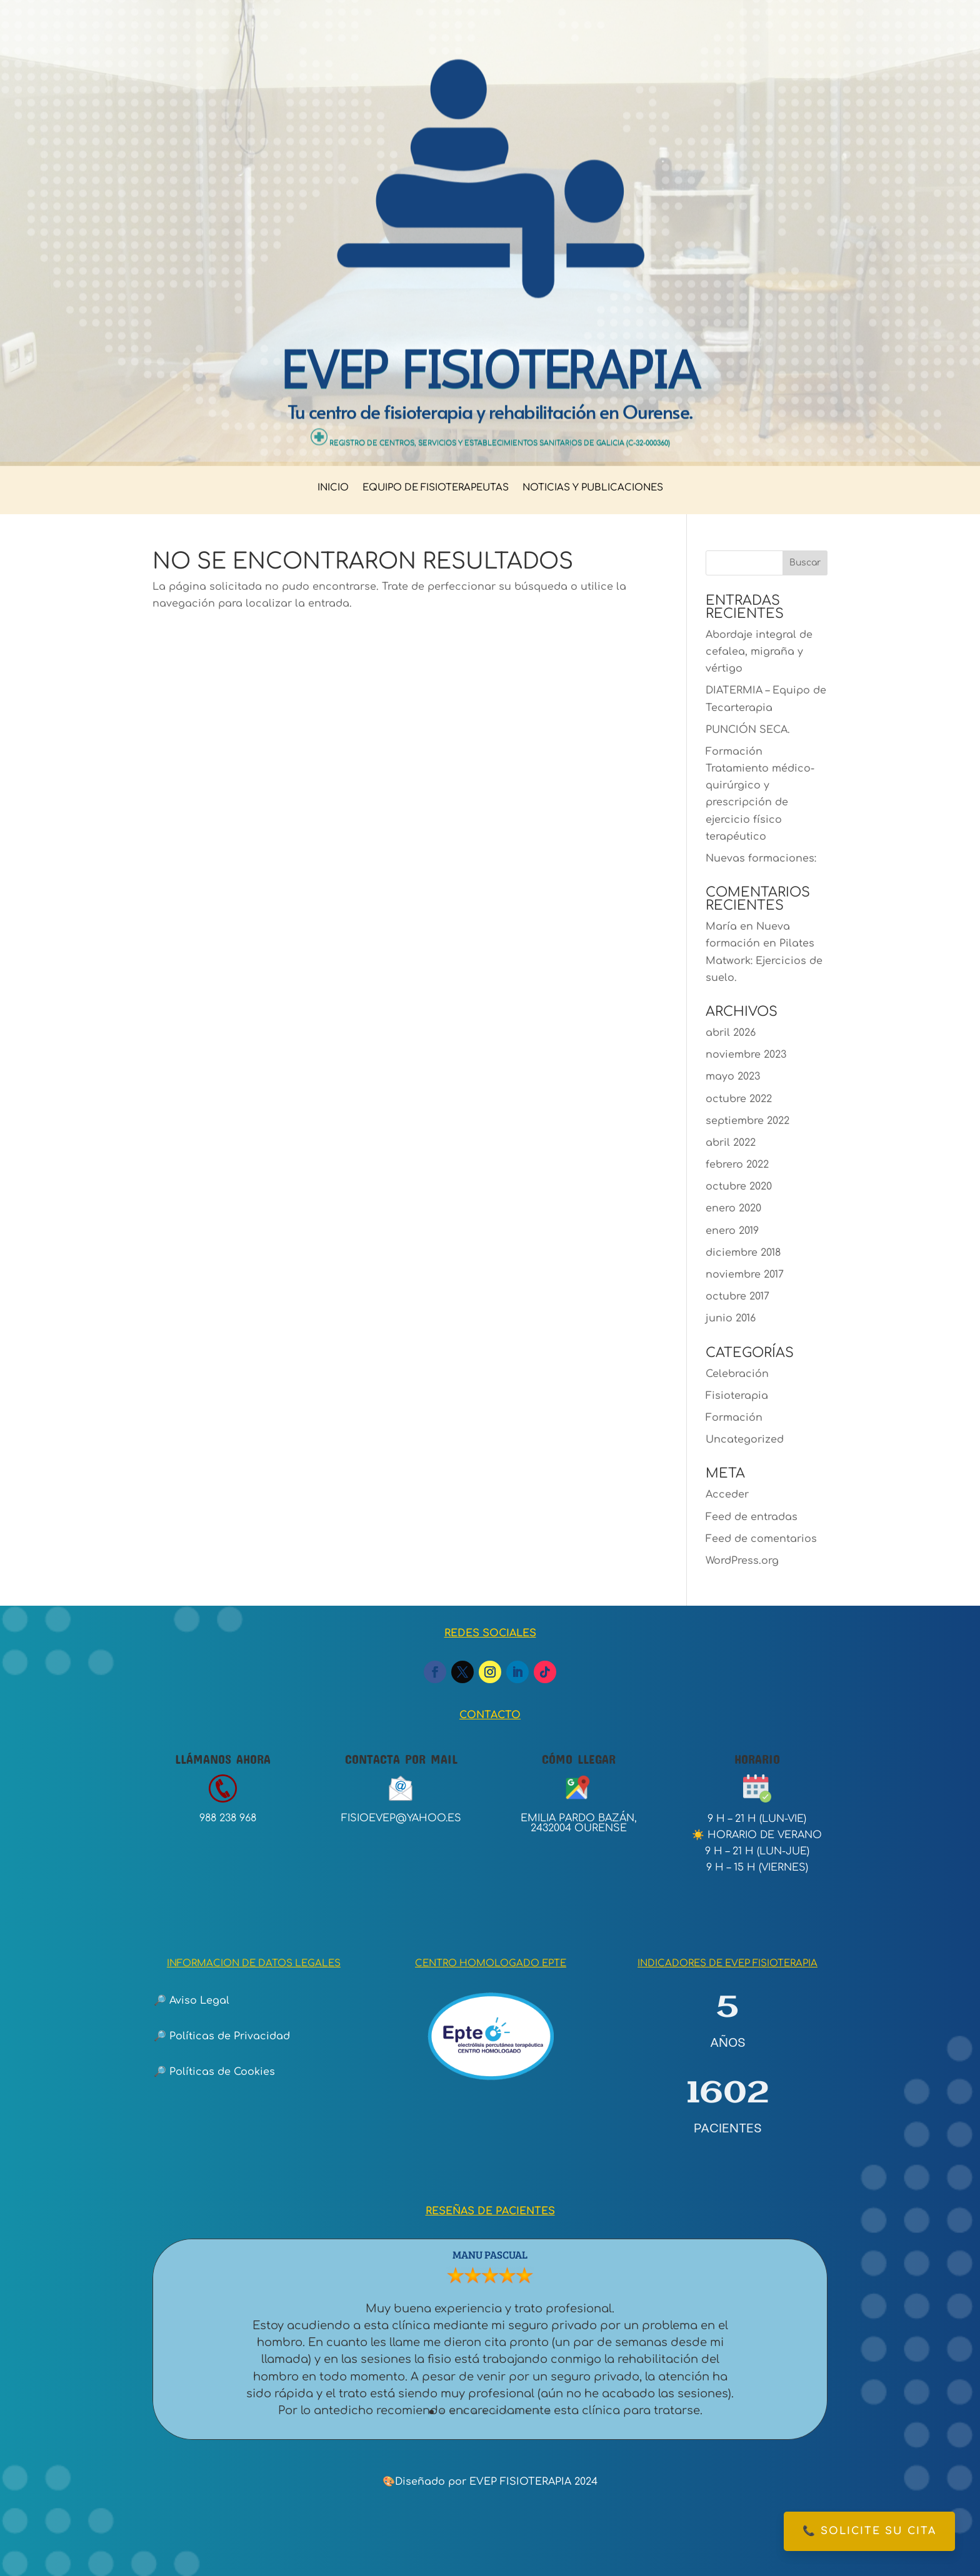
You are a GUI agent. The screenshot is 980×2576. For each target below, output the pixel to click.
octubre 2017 (737, 1296)
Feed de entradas (752, 1517)
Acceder (727, 1494)
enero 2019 (732, 1230)
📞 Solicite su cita (869, 2531)
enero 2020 (733, 1208)
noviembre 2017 (745, 1274)
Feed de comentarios (761, 1538)
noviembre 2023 (746, 1054)
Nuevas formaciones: (761, 858)
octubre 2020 (739, 1186)
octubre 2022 (739, 1099)
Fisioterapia (737, 1395)
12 (548, 2412)
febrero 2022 (737, 1164)
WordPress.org (742, 1560)
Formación (734, 1417)
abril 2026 (731, 1032)
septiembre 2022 (747, 1120)
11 (538, 2412)
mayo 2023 (733, 1076)
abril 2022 (731, 1142)
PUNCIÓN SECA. (748, 729)
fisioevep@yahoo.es (401, 1818)
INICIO (333, 488)
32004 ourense (584, 1828)
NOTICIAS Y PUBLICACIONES (592, 488)
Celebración (737, 1374)
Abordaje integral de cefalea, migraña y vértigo (759, 651)
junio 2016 (731, 1318)
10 (527, 2412)
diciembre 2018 (743, 1252)
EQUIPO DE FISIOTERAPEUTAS (435, 488)
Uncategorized (745, 1439)
